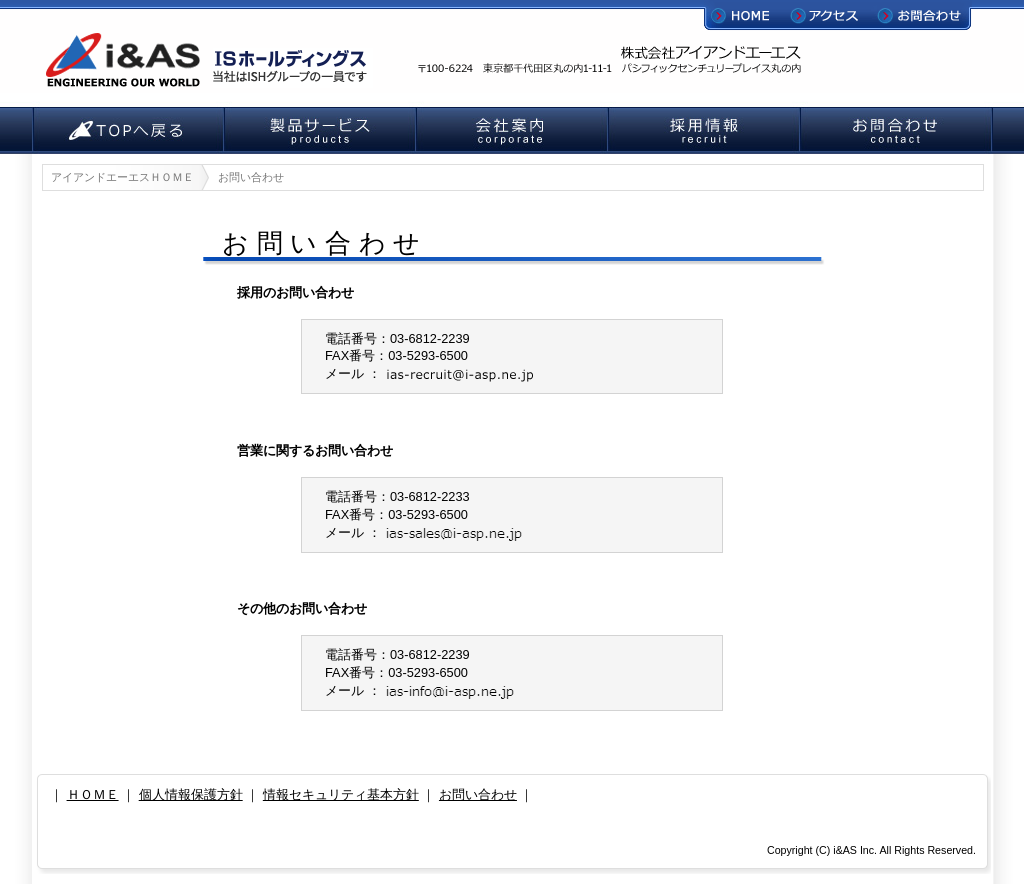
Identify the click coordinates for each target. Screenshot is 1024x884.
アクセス (834, 15)
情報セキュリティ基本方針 (341, 794)
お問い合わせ (478, 794)
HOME (747, 15)
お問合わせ (921, 15)
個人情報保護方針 (191, 794)
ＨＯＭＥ (93, 794)
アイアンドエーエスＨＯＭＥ (122, 177)
